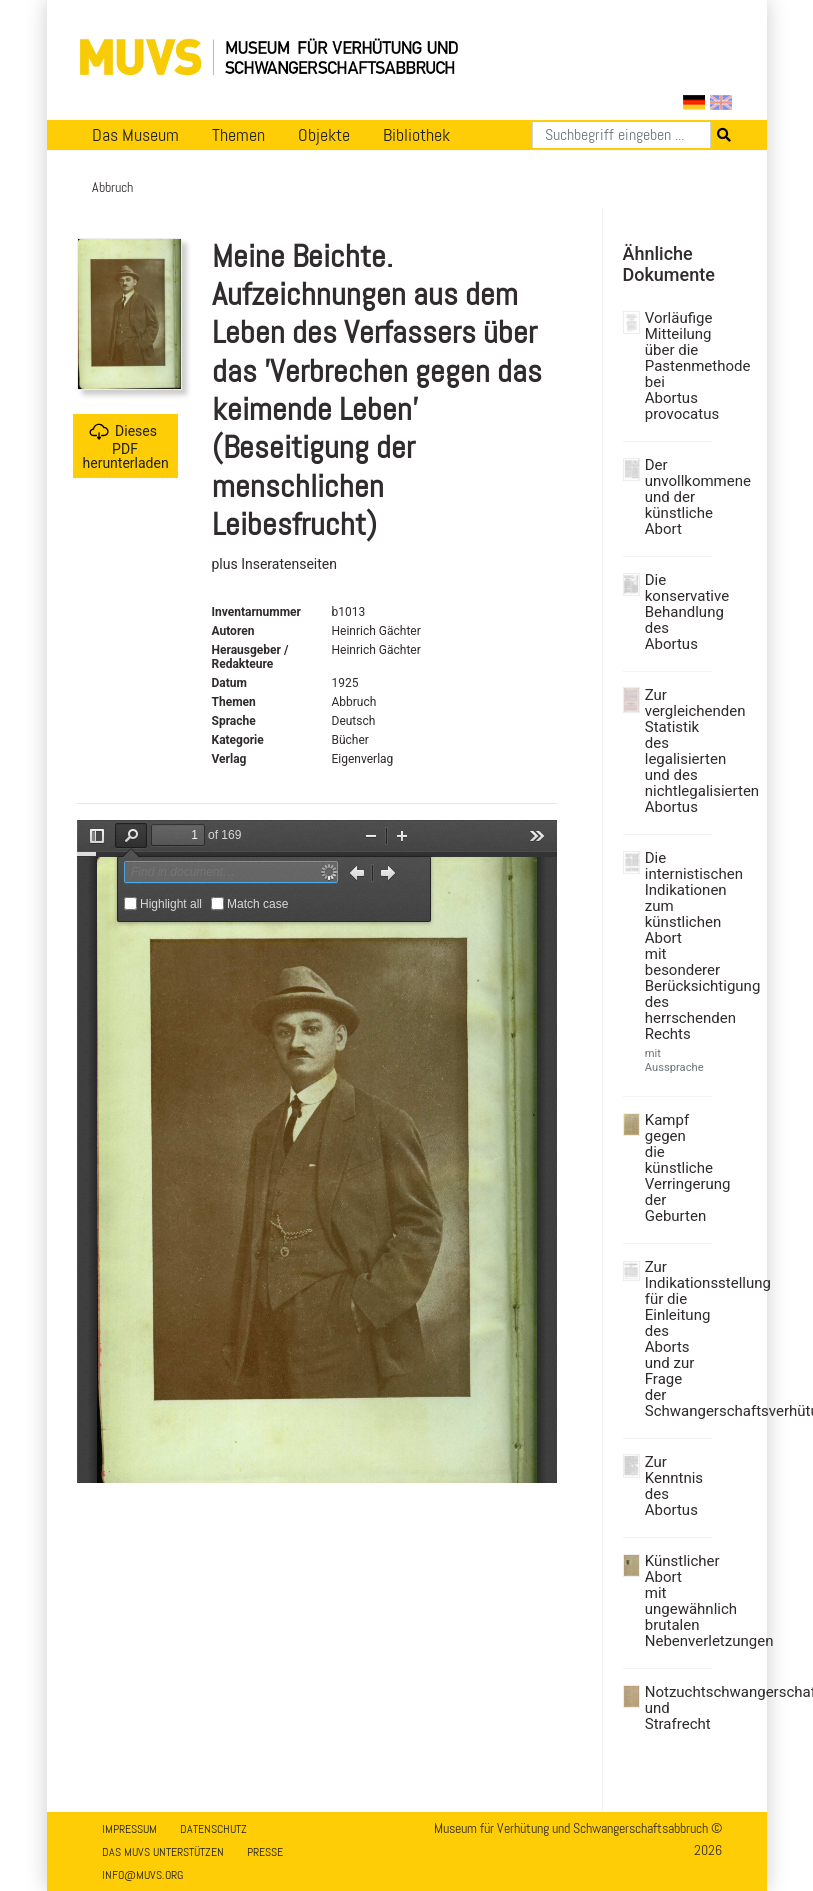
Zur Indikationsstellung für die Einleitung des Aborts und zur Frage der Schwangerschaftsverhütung (676, 1339)
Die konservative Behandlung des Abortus (676, 612)
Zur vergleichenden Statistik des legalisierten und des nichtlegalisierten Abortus (676, 751)
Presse (265, 1852)
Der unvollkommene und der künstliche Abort (676, 497)
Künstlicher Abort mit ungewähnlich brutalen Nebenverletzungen (676, 1601)
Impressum (129, 1829)
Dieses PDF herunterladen (126, 446)
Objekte (324, 135)
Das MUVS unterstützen (163, 1852)
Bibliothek (416, 135)
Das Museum (135, 135)
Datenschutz (213, 1829)
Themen (238, 135)
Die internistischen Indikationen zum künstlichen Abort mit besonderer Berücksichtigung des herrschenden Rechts (676, 946)
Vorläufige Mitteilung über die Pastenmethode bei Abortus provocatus (676, 366)
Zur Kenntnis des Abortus (674, 1486)
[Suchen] (621, 135)
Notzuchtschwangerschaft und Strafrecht (676, 1708)
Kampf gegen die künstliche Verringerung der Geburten (676, 1168)
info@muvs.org (142, 1875)
